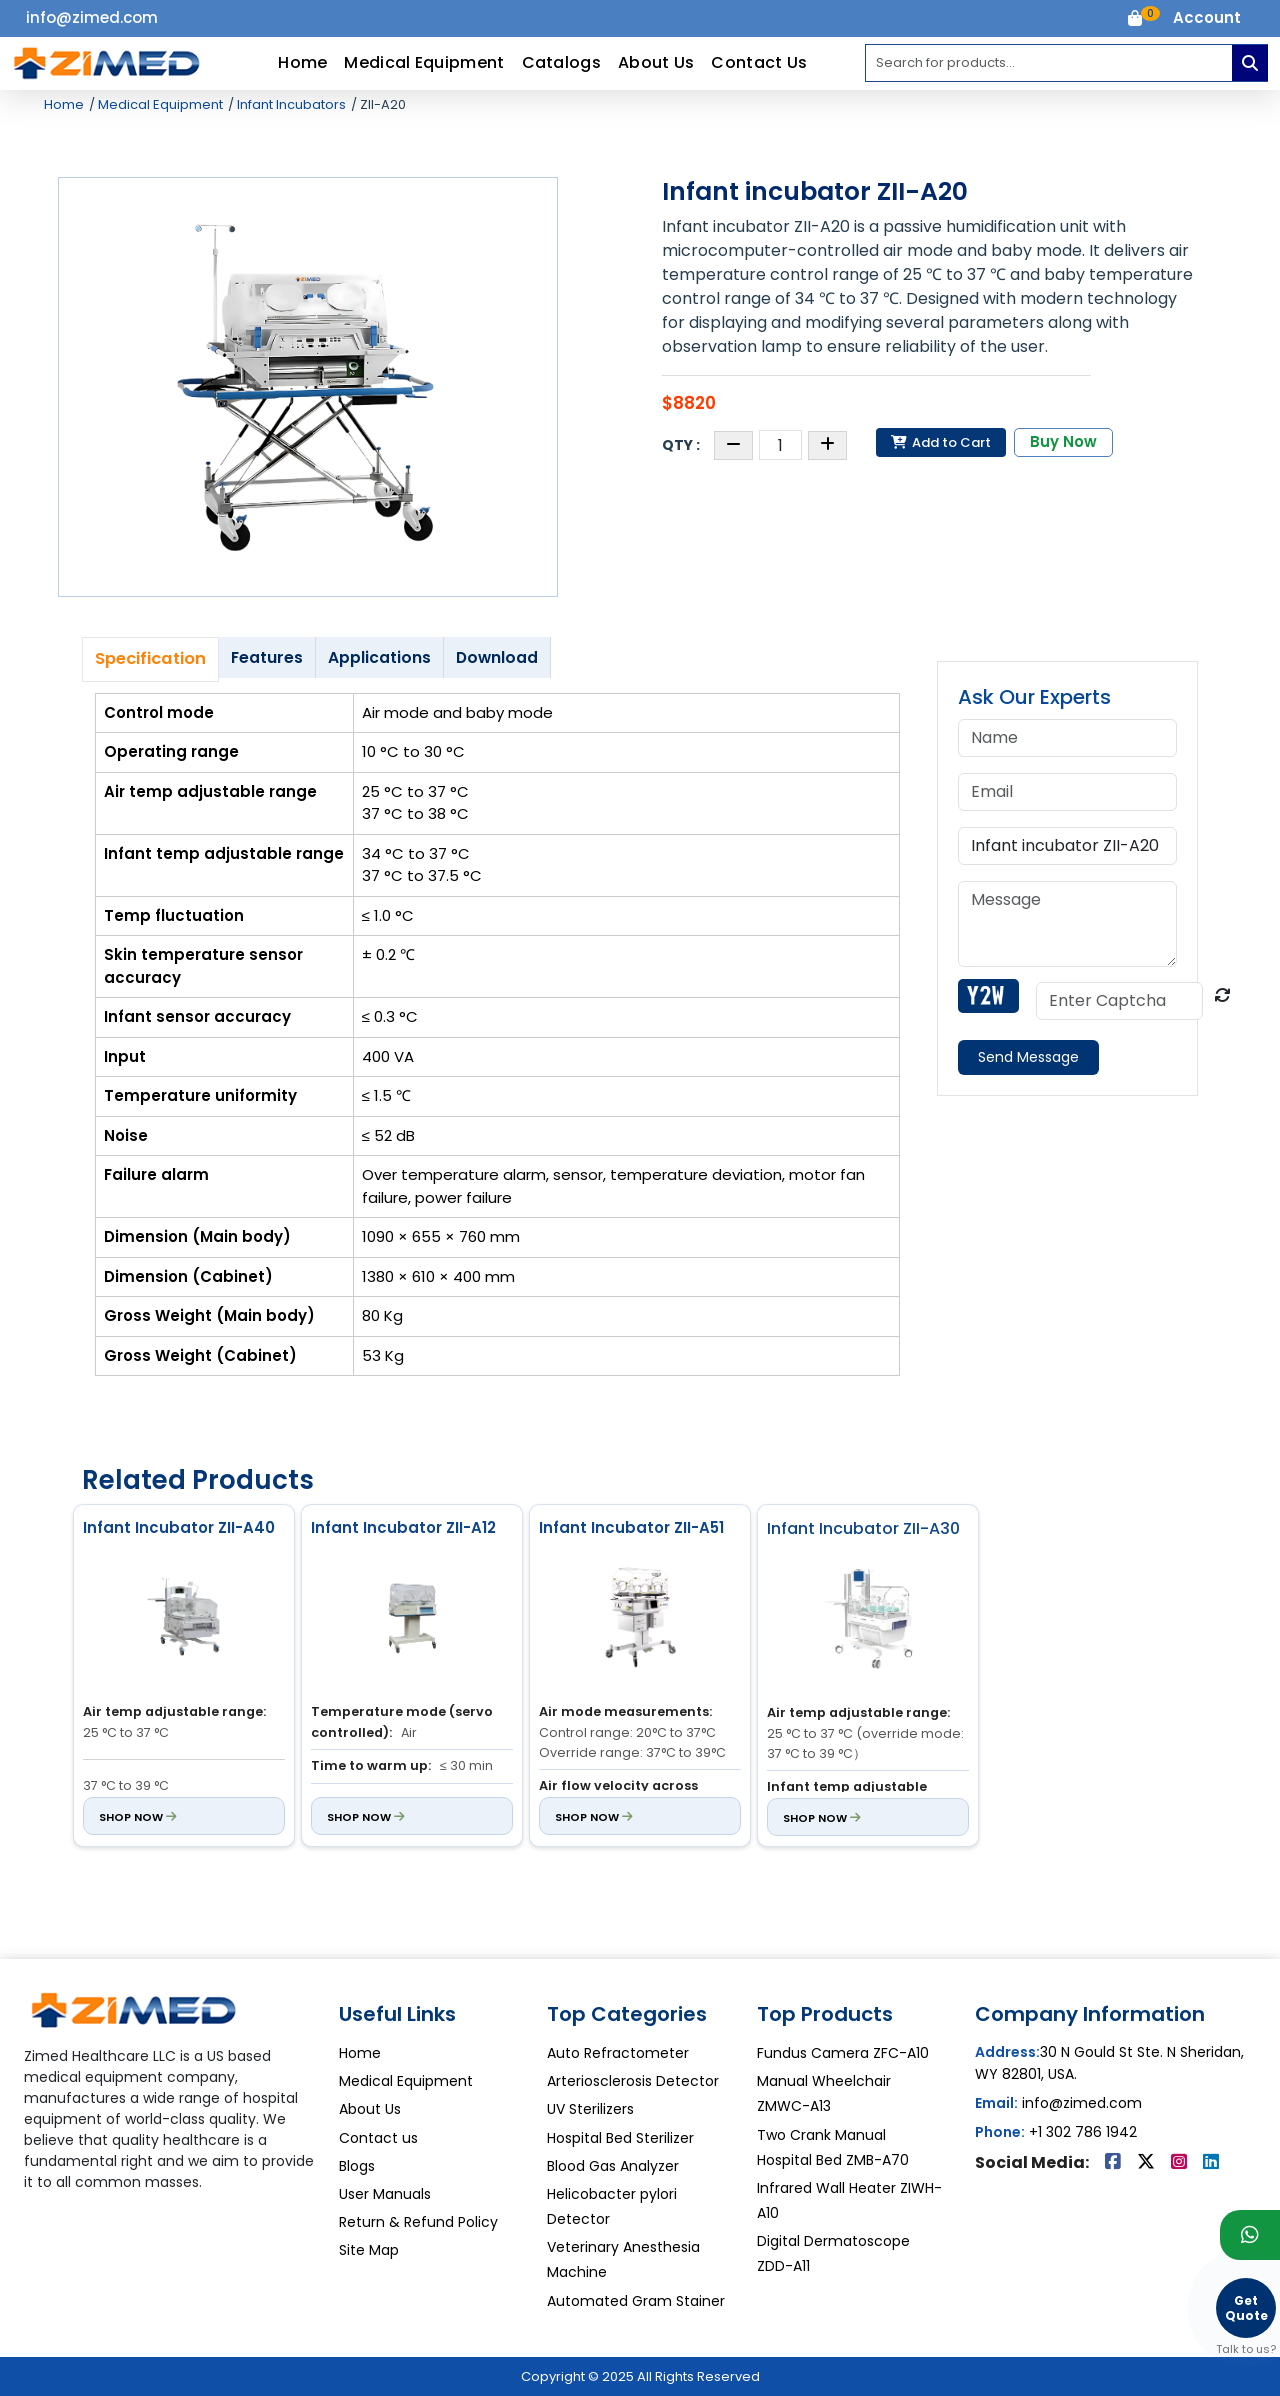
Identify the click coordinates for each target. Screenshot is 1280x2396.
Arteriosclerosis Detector (633, 2081)
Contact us (378, 2138)
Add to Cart (941, 442)
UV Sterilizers (590, 2109)
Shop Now (138, 1815)
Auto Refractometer (618, 2053)
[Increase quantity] (827, 445)
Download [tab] (497, 657)
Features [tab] (267, 657)
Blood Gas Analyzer (613, 2166)
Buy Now (1063, 441)
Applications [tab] (379, 657)
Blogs (357, 2166)
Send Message (1028, 1057)
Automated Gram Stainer (636, 2301)
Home (302, 62)
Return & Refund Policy (418, 2222)
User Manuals (385, 2194)
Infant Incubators (290, 104)
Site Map (369, 2250)
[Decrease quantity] (733, 445)
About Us (656, 62)
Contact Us (759, 62)
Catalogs (561, 62)
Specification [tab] (150, 658)
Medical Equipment (424, 62)
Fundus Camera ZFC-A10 (843, 2053)
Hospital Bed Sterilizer (620, 2138)
